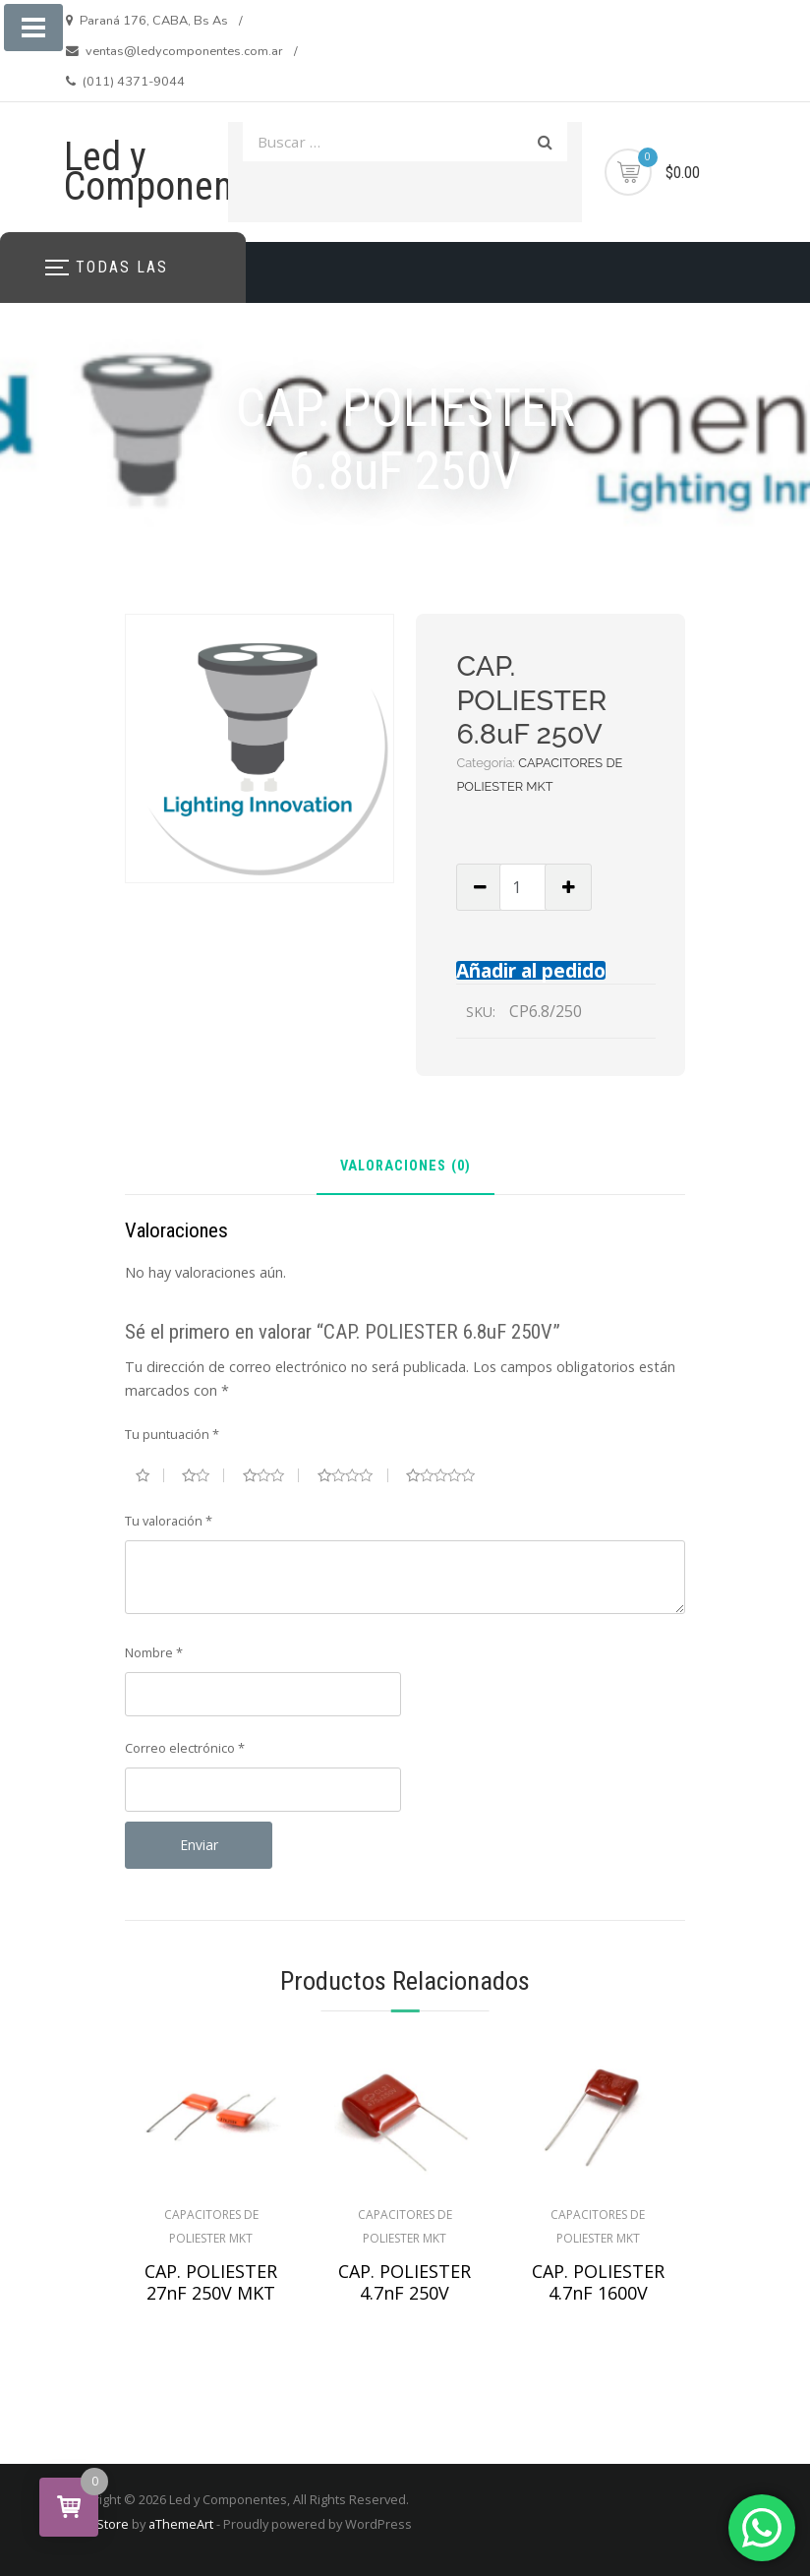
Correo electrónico (185, 1748)
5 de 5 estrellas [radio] (448, 1475)
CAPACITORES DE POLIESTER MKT (211, 2226)
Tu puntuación (172, 1434)
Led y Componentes (173, 172)
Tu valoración (168, 1520)
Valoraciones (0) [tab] (405, 1167)
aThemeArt (180, 2524)
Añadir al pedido (531, 970)
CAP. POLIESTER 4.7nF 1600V (598, 2282)
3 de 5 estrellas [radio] (271, 1475)
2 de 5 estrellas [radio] (203, 1475)
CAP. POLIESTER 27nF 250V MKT (211, 2282)
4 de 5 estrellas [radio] (353, 1475)
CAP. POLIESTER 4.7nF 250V (404, 2282)
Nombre (154, 1652)
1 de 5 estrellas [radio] (150, 1475)
